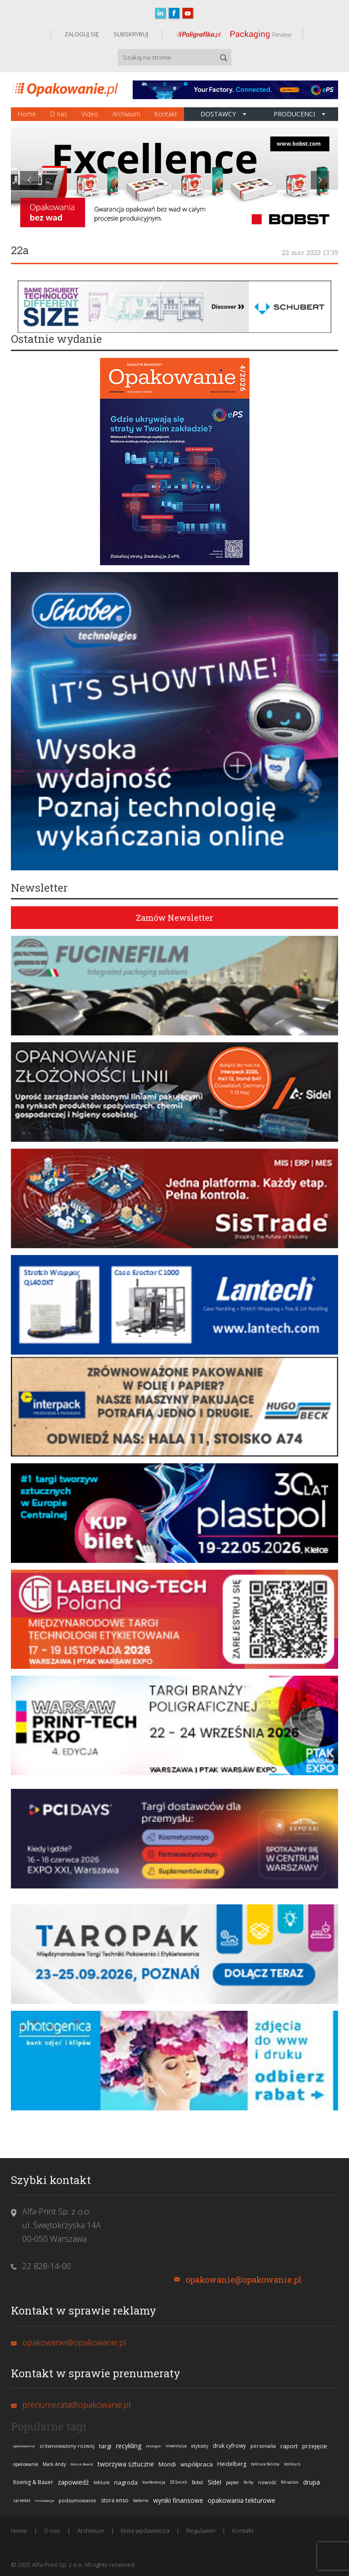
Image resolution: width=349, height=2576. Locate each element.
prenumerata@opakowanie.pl (76, 2404)
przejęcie (314, 2446)
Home (27, 114)
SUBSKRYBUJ (130, 34)
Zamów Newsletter (174, 917)
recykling (128, 2445)
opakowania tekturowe (241, 2500)
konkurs (292, 2464)
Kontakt (166, 114)
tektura (102, 2482)
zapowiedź (73, 2482)
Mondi (167, 2464)
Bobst (197, 2482)
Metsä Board (81, 2463)
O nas (58, 114)
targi (105, 2446)
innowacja (44, 2500)
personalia (263, 2445)
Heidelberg (231, 2464)
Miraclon (290, 2482)
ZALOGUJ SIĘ (82, 34)
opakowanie (25, 2464)
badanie (141, 2500)
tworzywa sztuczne (126, 2464)
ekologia (153, 2445)
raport (289, 2446)
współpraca (196, 2464)
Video (89, 114)
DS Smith (178, 2482)
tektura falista (265, 2464)
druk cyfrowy (229, 2446)
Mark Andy (54, 2464)
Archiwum (126, 114)
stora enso (115, 2500)
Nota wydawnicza (145, 2530)
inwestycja (176, 2446)
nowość (267, 2482)
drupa (311, 2482)
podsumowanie (77, 2500)
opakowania (24, 2445)
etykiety (199, 2446)
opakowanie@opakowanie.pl (243, 2279)
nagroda (126, 2482)
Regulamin (200, 2530)
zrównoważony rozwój (67, 2445)
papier (232, 2482)
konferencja (153, 2482)
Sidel (214, 2482)
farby (249, 2482)
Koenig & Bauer (33, 2482)
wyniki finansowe (178, 2500)
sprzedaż (21, 2500)
